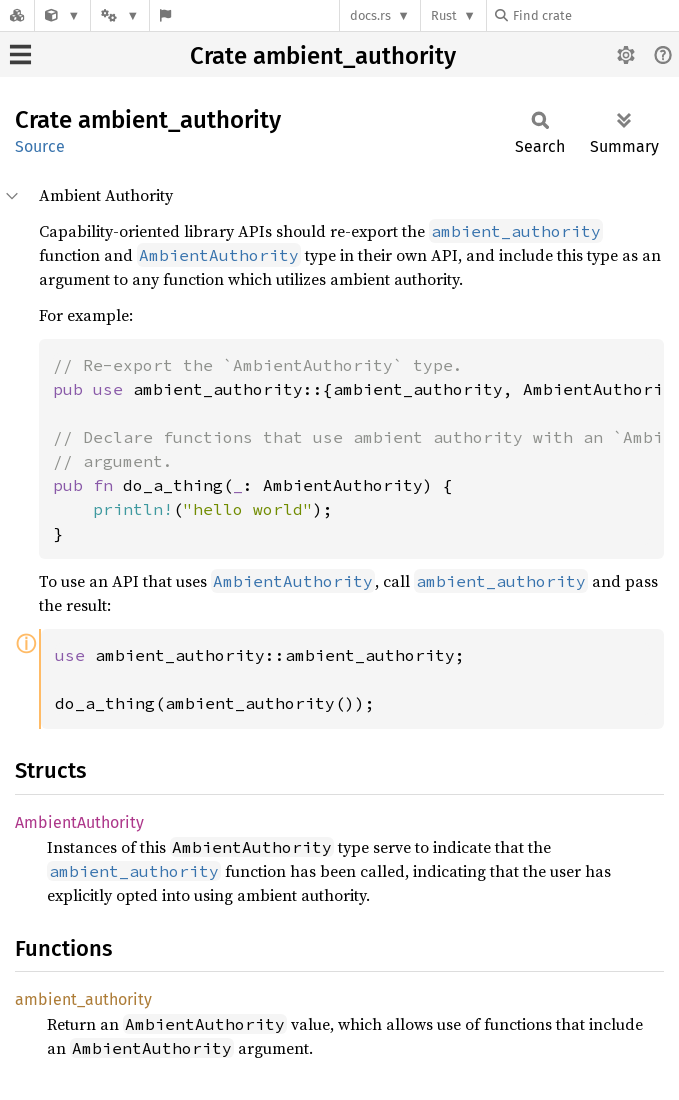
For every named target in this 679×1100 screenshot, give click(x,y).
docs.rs (370, 15)
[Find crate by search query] (595, 15)
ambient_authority (83, 999)
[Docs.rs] (17, 15)
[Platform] (120, 15)
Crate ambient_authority (323, 56)
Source (40, 146)
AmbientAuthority (79, 822)
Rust (444, 15)
